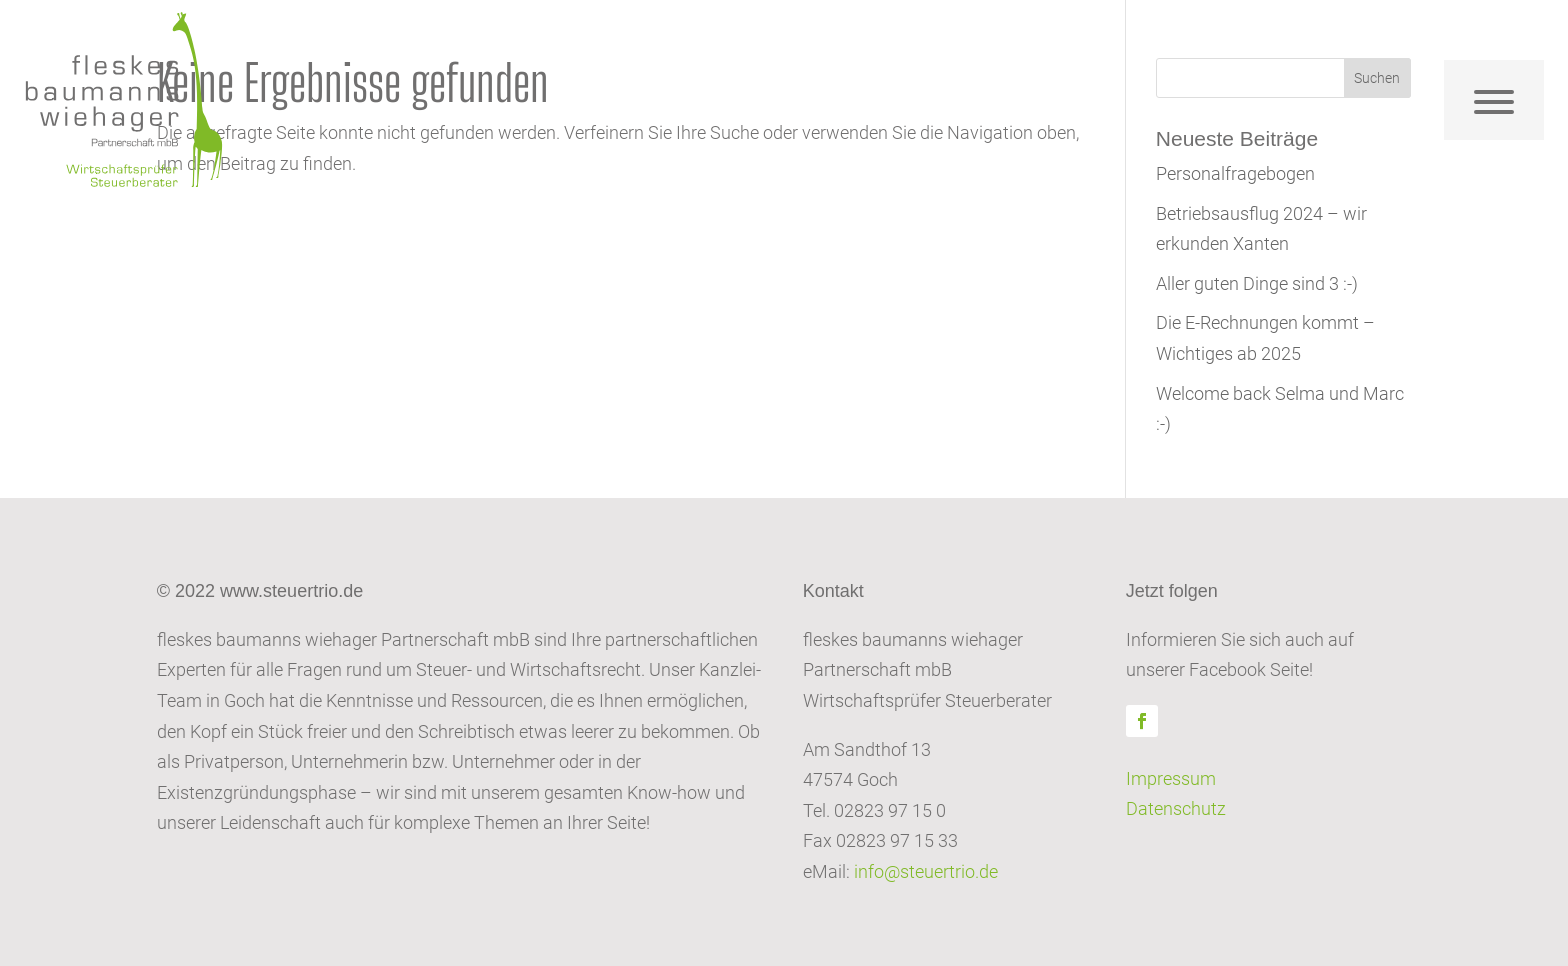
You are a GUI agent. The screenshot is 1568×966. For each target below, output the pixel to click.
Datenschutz (1176, 808)
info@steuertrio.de (926, 871)
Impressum (1171, 778)
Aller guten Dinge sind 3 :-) (1257, 283)
